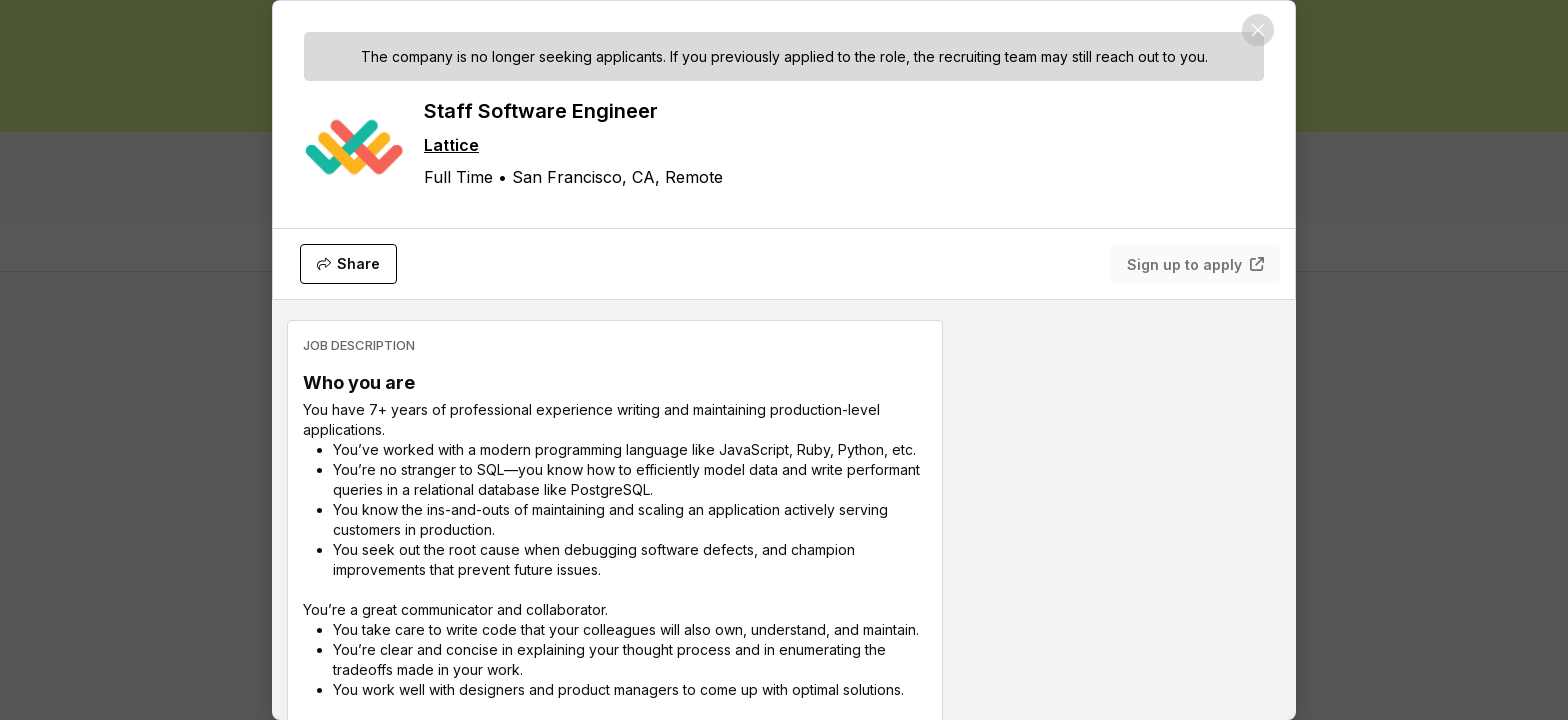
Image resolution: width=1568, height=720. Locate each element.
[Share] (348, 264)
